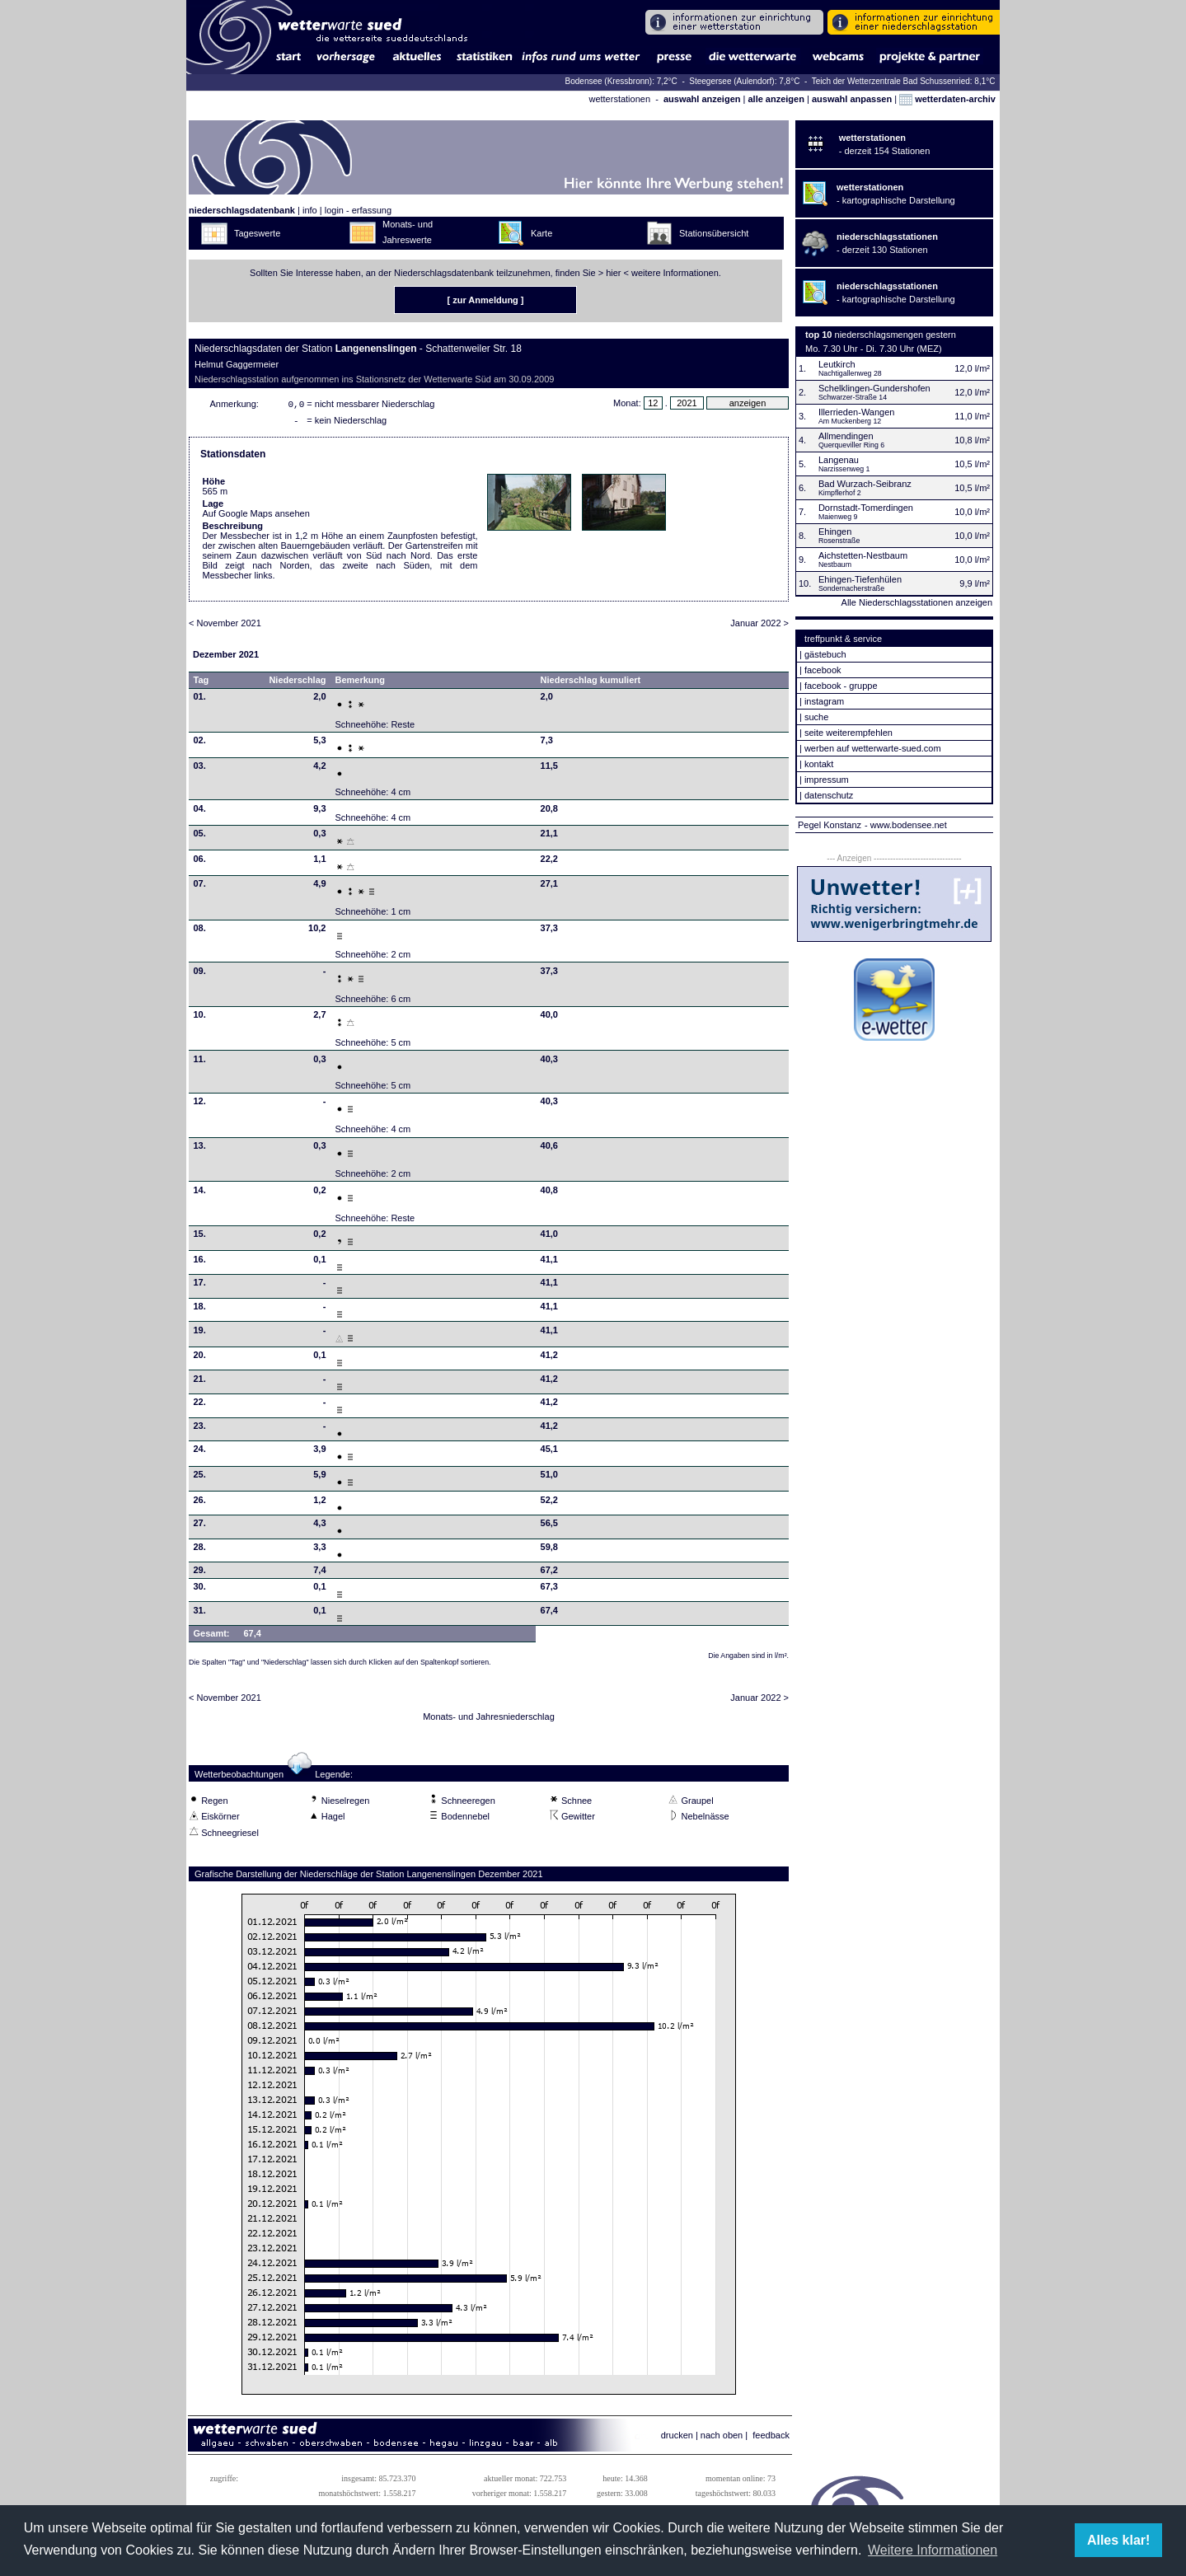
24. (200, 1452)
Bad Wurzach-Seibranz (865, 484)
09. (200, 974)
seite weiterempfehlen (848, 733)
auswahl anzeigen (702, 99)
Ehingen (834, 531)
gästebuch (825, 654)
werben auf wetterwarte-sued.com (872, 748)
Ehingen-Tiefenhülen (860, 579)
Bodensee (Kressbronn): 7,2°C (622, 81)
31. (200, 1613)
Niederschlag (297, 683)
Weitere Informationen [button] (932, 2550)
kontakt (818, 764)
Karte (541, 233)
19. (200, 1333)
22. (200, 1405)
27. (200, 1526)
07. (200, 887)
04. (200, 812)
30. (200, 1590)
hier (613, 273)
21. (200, 1382)
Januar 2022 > (759, 626)
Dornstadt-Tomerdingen (865, 508)
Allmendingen (846, 436)
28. (200, 1550)
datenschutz (828, 795)
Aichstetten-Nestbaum (862, 555)
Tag (201, 683)
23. (200, 1429)
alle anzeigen (776, 99)
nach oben (722, 2438)
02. (200, 743)
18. (200, 1309)
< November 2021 (225, 626)
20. (200, 1358)
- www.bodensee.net (906, 825)
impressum (826, 780)
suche (816, 717)
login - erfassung (358, 210)
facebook (822, 670)
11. (200, 1062)
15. (200, 1237)
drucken (677, 2438)
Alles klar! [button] (1118, 2540)
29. (200, 1573)
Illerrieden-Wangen (856, 412)
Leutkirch (837, 364)
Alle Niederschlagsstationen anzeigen (916, 602)
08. (200, 931)
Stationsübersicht (713, 233)
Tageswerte (257, 233)
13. (200, 1149)
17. (200, 1285)
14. (200, 1193)
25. (200, 1477)
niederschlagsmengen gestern (895, 335)
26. (200, 1503)
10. (200, 1018)
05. (200, 836)
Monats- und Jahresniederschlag (489, 1720)
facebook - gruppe (841, 686)
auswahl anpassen (852, 99)
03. (200, 769)
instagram (824, 701)
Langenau (838, 460)
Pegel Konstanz (829, 825)
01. (200, 700)
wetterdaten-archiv (947, 99)
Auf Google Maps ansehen (256, 517)
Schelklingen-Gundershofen (874, 388)
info (309, 210)
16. (200, 1262)
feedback (771, 2438)
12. (200, 1104)
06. (200, 862)
